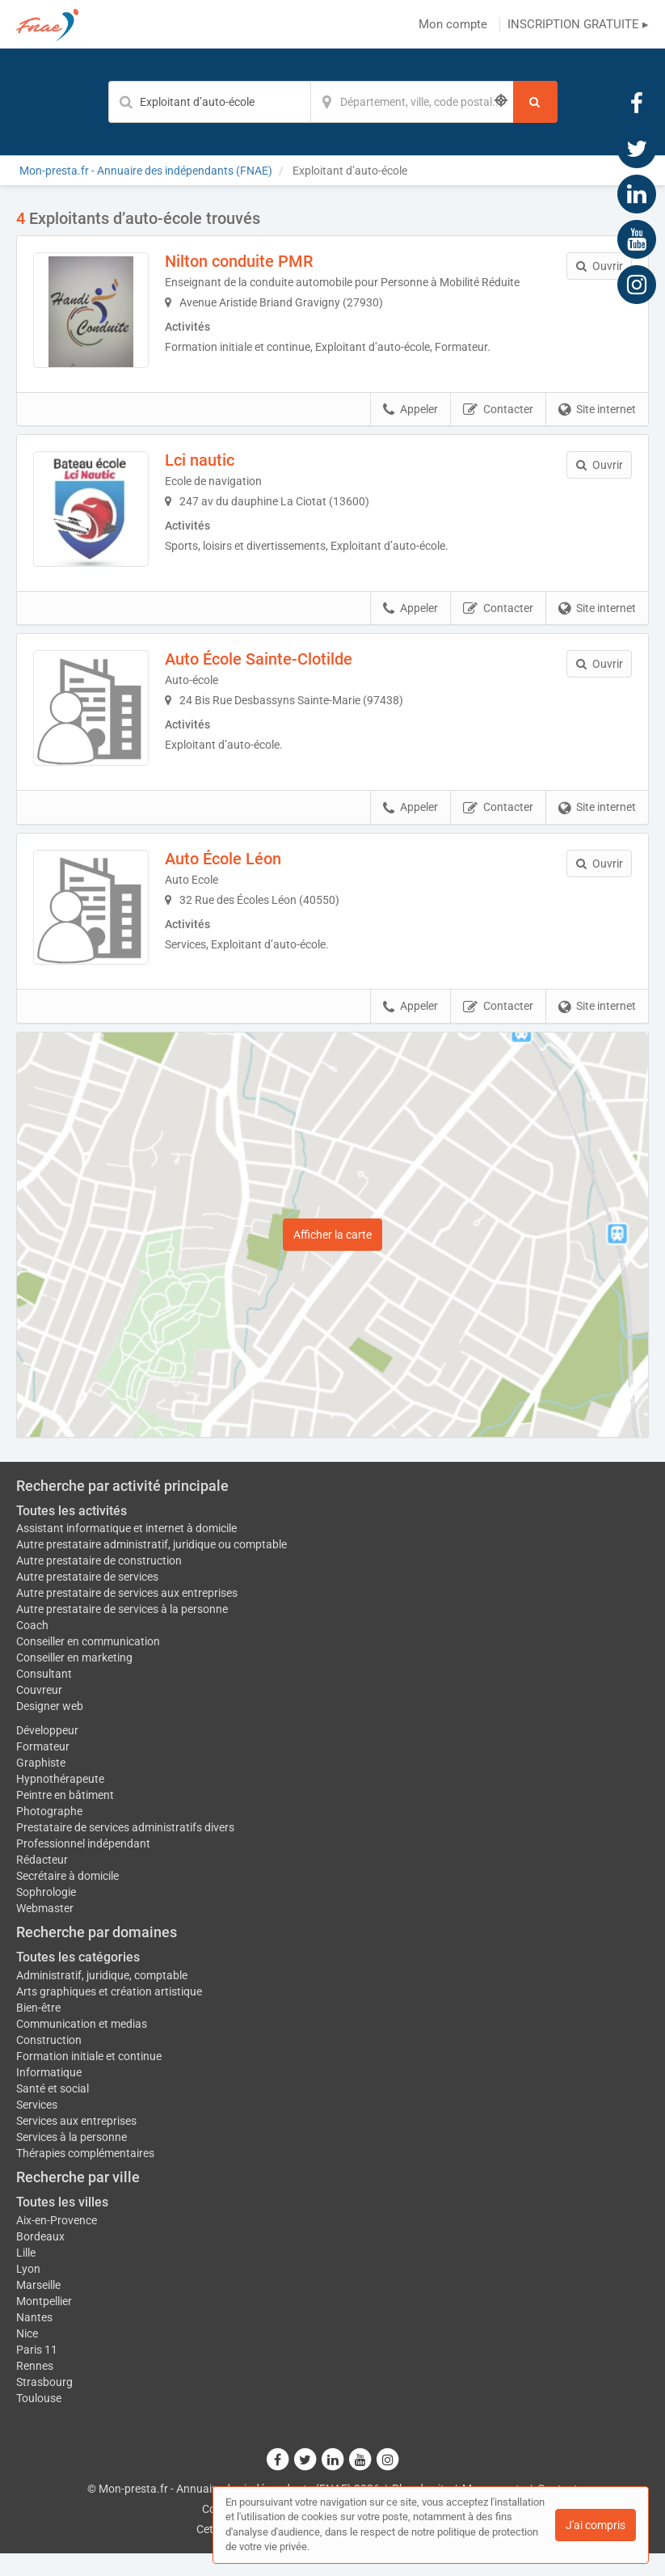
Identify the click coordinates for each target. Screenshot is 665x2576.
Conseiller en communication (88, 1664)
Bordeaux (40, 2259)
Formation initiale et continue (89, 2078)
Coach (32, 1648)
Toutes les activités (71, 1533)
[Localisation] (412, 102)
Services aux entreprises (76, 2143)
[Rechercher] (535, 102)
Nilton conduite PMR (244, 261)
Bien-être (38, 2030)
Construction (49, 2062)
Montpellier (44, 2323)
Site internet (597, 415)
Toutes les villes (62, 2224)
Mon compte (453, 24)
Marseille (38, 2307)
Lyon (28, 2291)
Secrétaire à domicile (67, 1899)
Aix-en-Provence (56, 2242)
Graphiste (40, 1786)
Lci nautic (205, 465)
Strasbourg (44, 2404)
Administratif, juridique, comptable (101, 1997)
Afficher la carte (332, 1257)
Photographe (49, 1834)
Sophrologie (46, 1915)
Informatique (49, 2094)
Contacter (498, 415)
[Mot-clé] (209, 102)
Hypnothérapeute (60, 1802)
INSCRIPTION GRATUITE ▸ (578, 24)
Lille (26, 2275)
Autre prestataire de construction (99, 1583)
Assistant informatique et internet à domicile (126, 1551)
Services (36, 2127)
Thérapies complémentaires (85, 2175)
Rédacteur (42, 1883)
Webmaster (45, 1931)
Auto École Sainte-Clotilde (264, 671)
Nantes (34, 2339)
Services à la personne (71, 2159)
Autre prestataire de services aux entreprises (127, 1616)
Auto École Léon (228, 875)
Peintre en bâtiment (65, 1818)
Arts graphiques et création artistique (109, 2014)
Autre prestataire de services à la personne (122, 1632)
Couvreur (39, 1713)
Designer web (49, 1729)
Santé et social (52, 2111)
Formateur (42, 1769)
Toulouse (38, 2420)
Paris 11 (36, 2372)
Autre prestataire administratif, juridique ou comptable (151, 1567)
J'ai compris (595, 2525)
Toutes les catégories (78, 1980)
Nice (27, 2356)
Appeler (410, 415)
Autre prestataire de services (87, 1600)
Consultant (44, 1697)
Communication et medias (81, 2046)
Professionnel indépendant (83, 1866)
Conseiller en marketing (74, 1680)
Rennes (34, 2388)
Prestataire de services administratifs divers (125, 1850)
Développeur (47, 1753)
